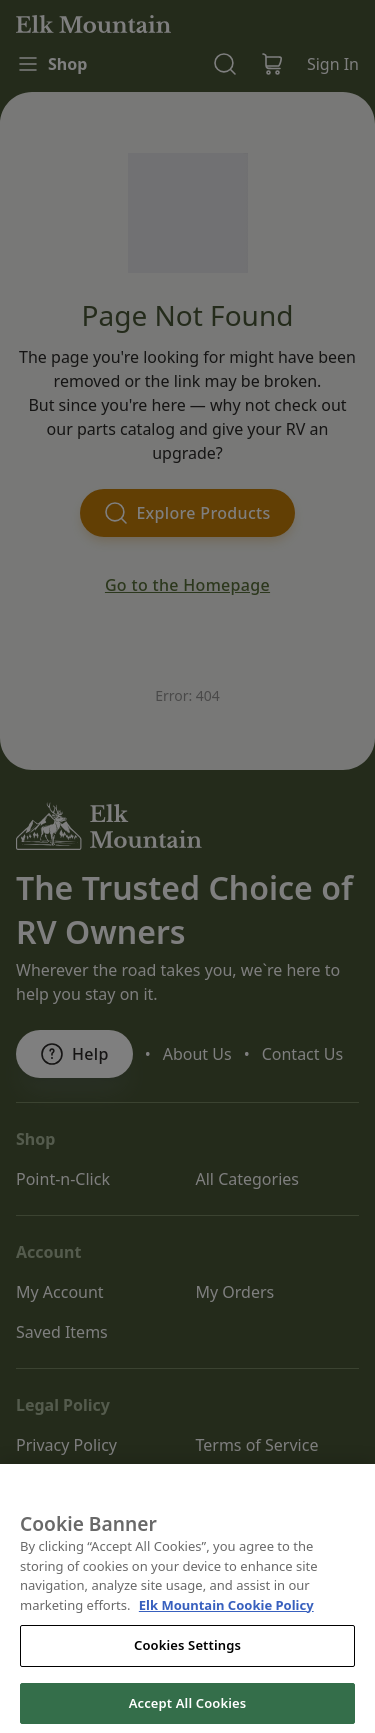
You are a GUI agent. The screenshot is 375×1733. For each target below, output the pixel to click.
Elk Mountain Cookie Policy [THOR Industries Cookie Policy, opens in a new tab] (226, 1638)
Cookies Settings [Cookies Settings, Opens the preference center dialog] (187, 1678)
